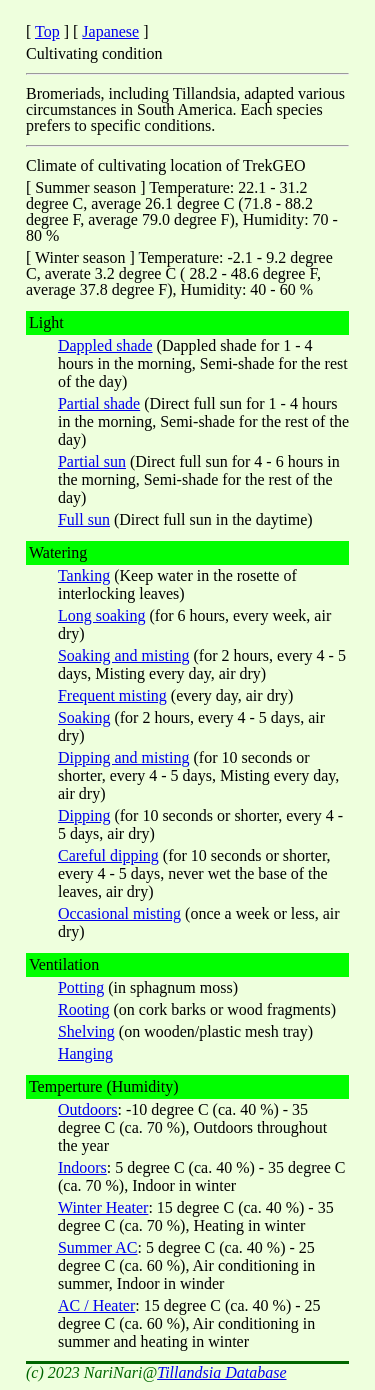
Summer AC (98, 1247)
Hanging (85, 1053)
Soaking (84, 717)
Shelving (86, 1031)
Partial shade (99, 403)
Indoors (82, 1167)
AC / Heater (96, 1305)
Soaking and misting (124, 655)
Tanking (84, 575)
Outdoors (88, 1109)
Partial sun (92, 461)
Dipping (84, 815)
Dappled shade (105, 345)
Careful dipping (108, 855)
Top (47, 31)
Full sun (84, 519)
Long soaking (102, 615)
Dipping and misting (124, 757)
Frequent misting (112, 695)
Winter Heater (103, 1207)
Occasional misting (119, 913)
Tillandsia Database (221, 1372)
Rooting (84, 1009)
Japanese (110, 31)
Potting (81, 987)
